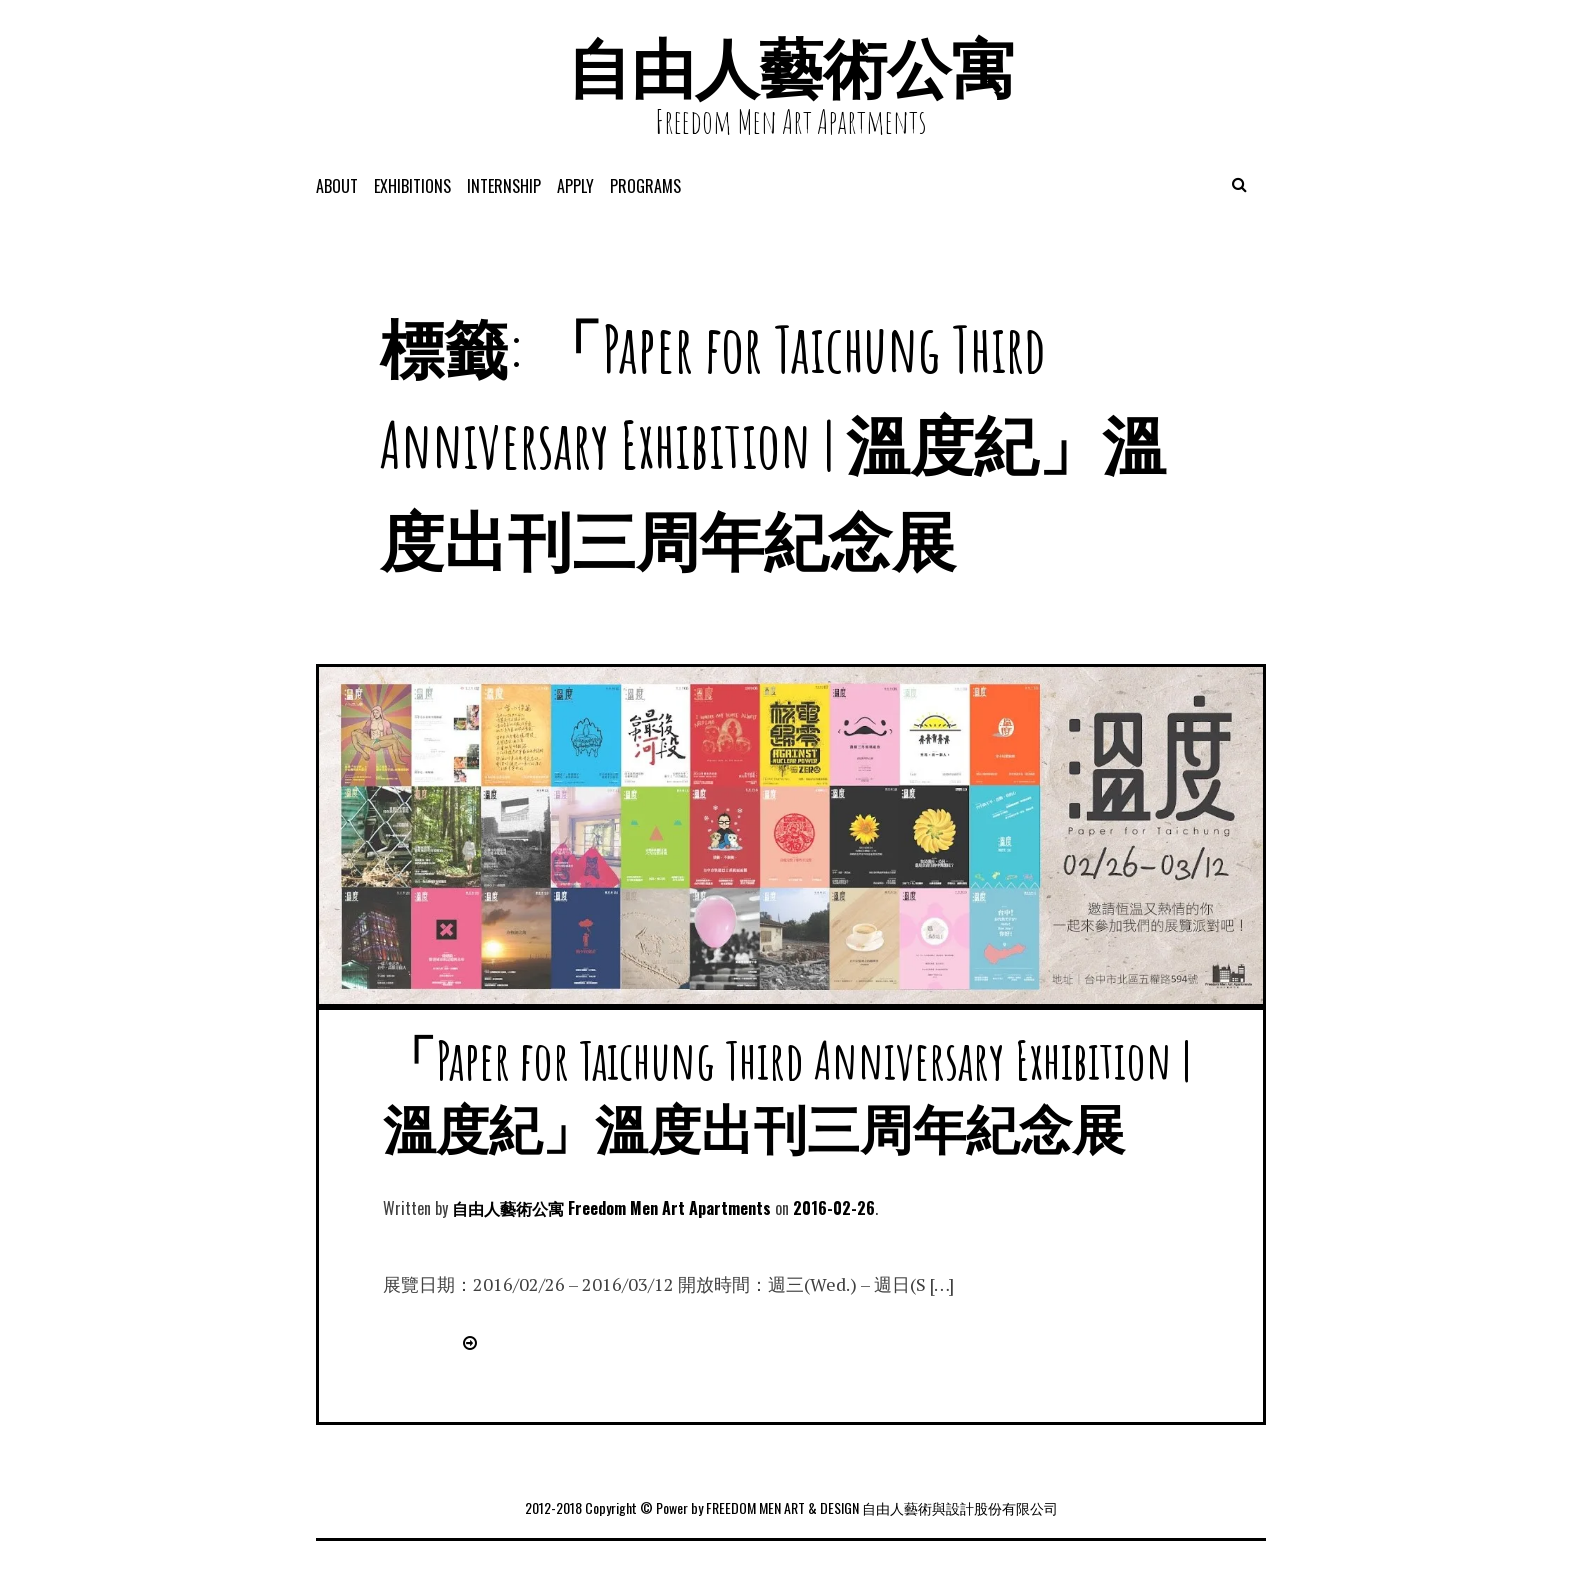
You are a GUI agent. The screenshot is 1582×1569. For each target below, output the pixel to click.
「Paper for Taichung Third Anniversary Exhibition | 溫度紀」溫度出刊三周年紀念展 (787, 1094)
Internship (504, 186)
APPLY (575, 186)
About (337, 186)
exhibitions (412, 186)
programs (645, 186)
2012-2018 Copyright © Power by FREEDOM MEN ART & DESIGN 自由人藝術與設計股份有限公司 (791, 1507)
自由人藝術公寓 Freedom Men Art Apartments (611, 1208)
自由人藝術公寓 (791, 67)
